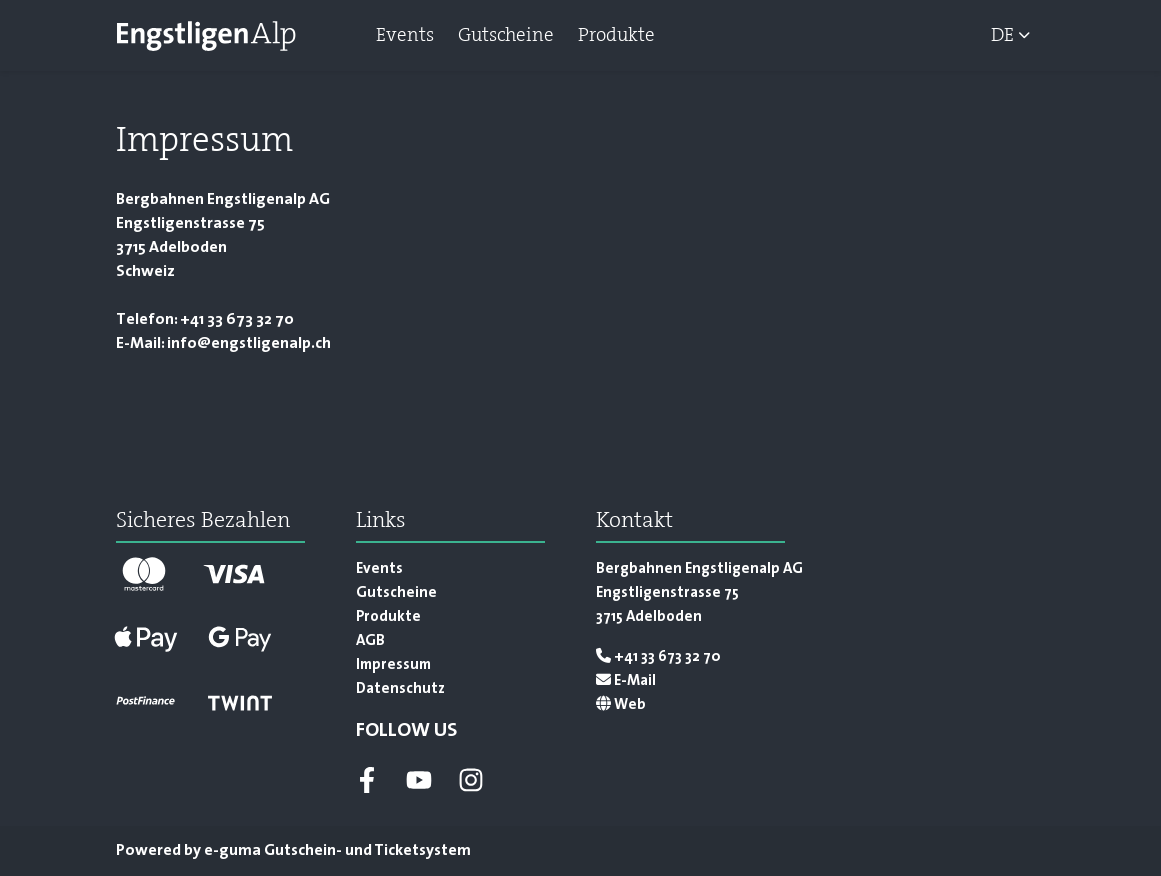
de (1002, 34)
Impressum (393, 665)
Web (621, 705)
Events (405, 34)
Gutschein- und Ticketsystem (337, 851)
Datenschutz (400, 689)
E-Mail (626, 681)
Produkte (616, 34)
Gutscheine (506, 34)
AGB (370, 641)
